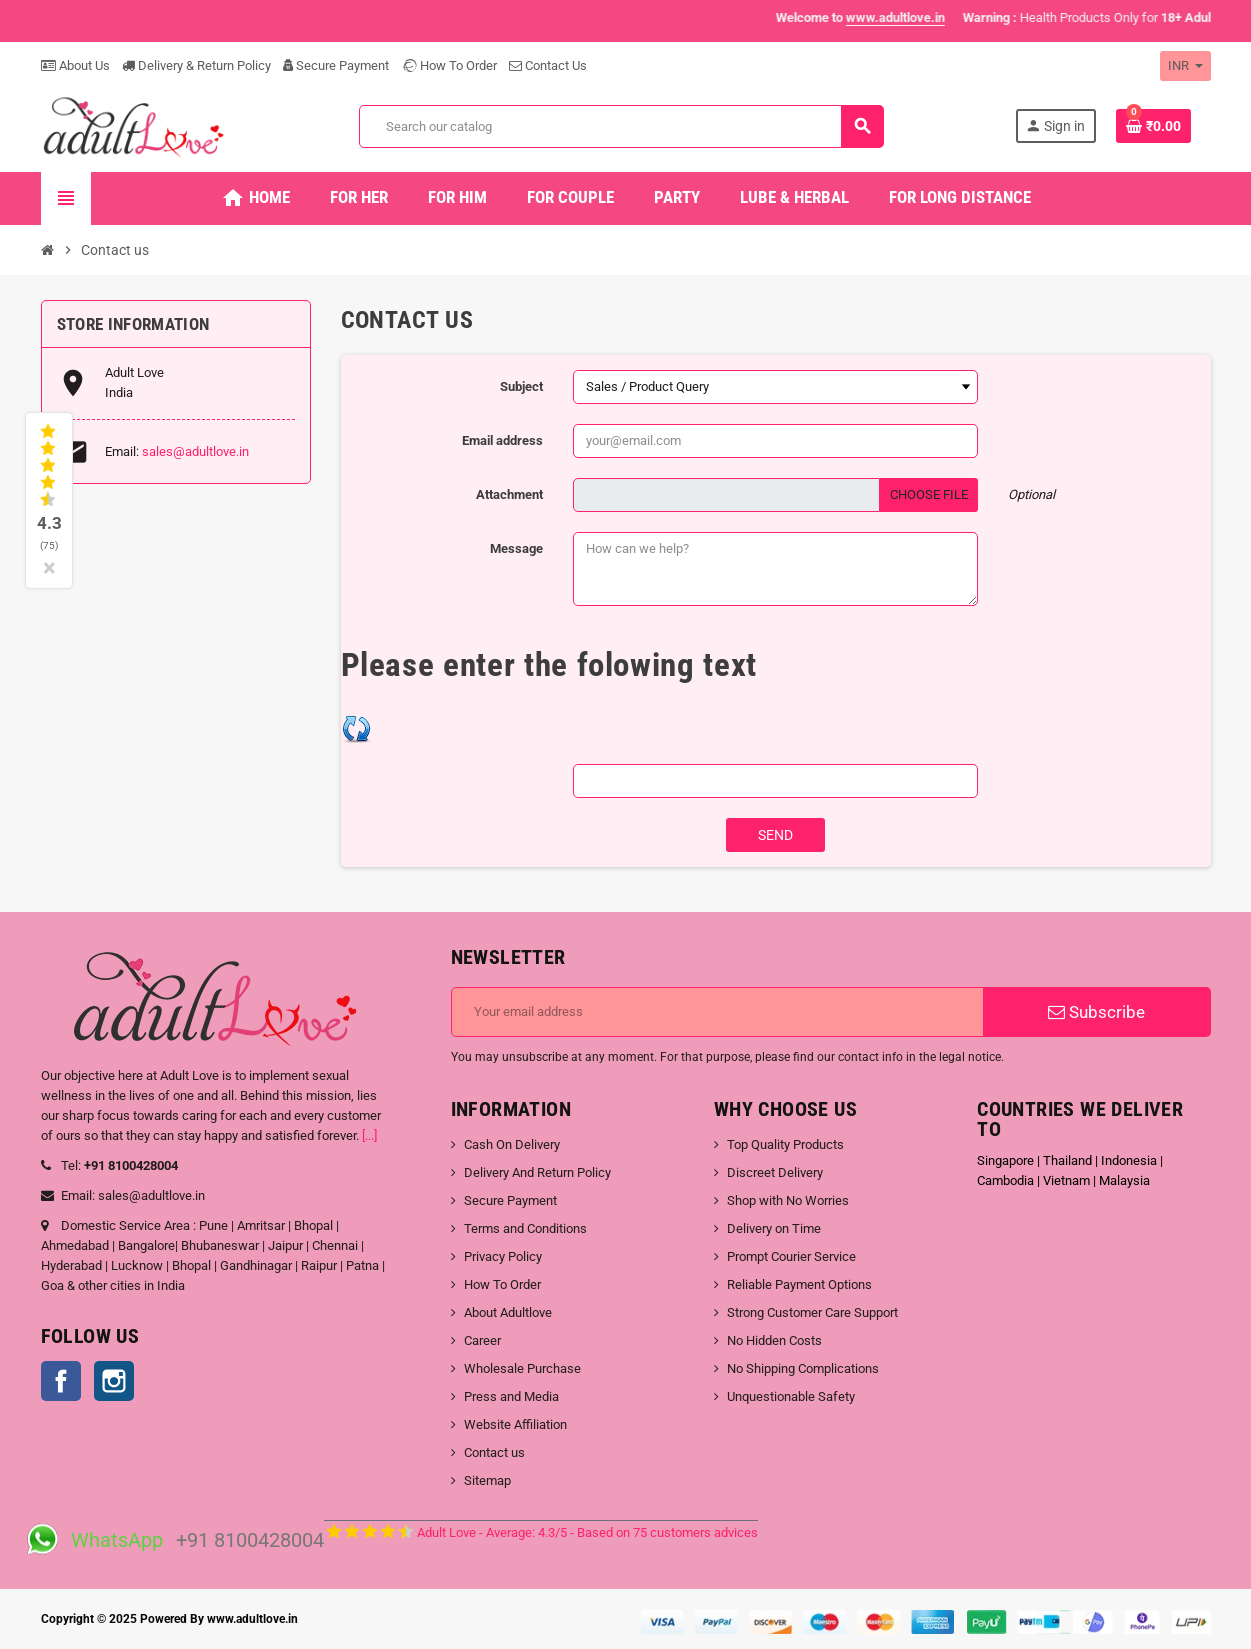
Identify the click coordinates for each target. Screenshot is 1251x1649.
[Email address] (717, 1012)
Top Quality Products (785, 1144)
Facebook (61, 1381)
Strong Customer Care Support (812, 1312)
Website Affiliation (515, 1424)
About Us (75, 65)
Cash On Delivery (512, 1144)
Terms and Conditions (525, 1228)
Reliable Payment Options (799, 1284)
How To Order (449, 65)
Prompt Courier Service (791, 1256)
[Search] (621, 126)
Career (482, 1340)
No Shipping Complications (803, 1368)
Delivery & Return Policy (196, 65)
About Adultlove (508, 1312)
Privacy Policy (503, 1256)
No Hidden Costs (774, 1340)
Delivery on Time (774, 1228)
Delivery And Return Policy (537, 1172)
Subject (521, 386)
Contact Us (548, 65)
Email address (502, 440)
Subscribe (1096, 1012)
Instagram (114, 1381)
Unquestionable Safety (791, 1396)
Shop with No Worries (788, 1200)
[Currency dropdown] (1185, 66)
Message (516, 548)
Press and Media (511, 1396)
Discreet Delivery (775, 1172)
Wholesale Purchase (522, 1368)
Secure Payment (336, 65)
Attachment (509, 494)
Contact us (494, 1452)
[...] (369, 1135)
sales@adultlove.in (195, 451)
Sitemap (487, 1480)
